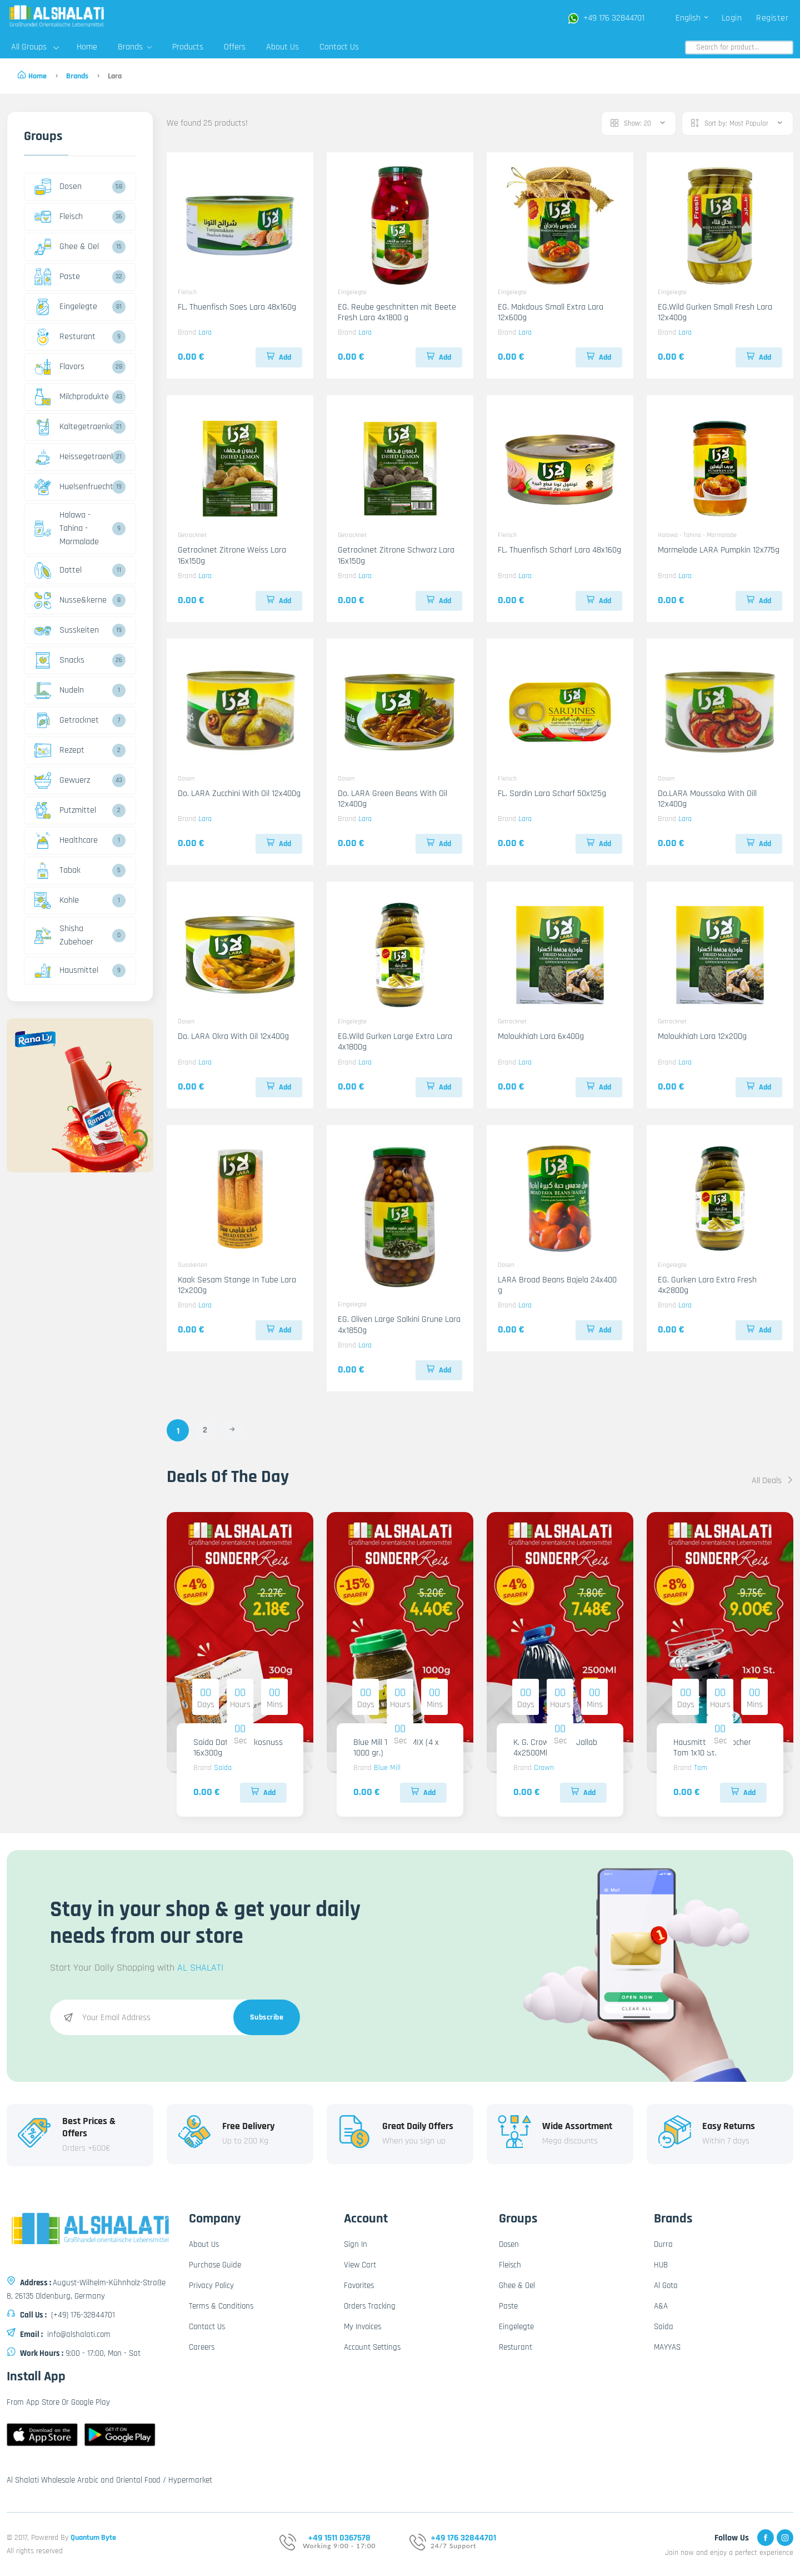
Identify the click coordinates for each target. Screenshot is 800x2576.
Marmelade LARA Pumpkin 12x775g (718, 550)
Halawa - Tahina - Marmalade (66, 528)
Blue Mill (387, 1768)
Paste (57, 276)
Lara (205, 332)
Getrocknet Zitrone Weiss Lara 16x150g (232, 555)
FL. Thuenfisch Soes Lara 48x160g (237, 307)
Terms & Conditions (221, 2306)
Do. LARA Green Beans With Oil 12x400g (392, 799)
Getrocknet (66, 720)
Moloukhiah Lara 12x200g (702, 1036)
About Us (282, 47)
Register (772, 18)
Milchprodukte (71, 397)
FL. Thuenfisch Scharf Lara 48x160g (559, 550)
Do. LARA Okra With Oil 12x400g (233, 1036)
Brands (135, 47)
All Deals (772, 1480)
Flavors (59, 367)
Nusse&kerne (70, 600)
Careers (201, 2347)
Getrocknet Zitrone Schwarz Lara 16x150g (396, 555)
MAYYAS (667, 2347)
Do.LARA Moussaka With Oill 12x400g (707, 799)
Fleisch (58, 216)
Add (279, 357)
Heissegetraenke (71, 457)
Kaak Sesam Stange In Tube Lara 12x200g (237, 1285)
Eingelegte (65, 307)
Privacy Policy (211, 2285)
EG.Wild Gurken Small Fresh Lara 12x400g (715, 312)
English (692, 18)
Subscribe (267, 2017)
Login (732, 18)
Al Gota (666, 2285)
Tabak (57, 870)
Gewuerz (62, 780)
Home (87, 47)
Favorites (359, 2285)
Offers (235, 47)
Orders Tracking (370, 2306)
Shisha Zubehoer (63, 935)
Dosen (58, 186)
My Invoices (362, 2326)
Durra (663, 2244)
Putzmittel (65, 810)
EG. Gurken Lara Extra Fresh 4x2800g (707, 1285)
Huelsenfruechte (71, 487)
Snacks (59, 660)
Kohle (56, 900)
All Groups (35, 47)
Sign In (355, 2244)
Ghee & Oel (66, 246)
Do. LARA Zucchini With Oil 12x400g (239, 793)
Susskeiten (66, 630)
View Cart (360, 2265)
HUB (661, 2265)
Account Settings (372, 2347)
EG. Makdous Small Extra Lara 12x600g (550, 312)
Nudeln (59, 690)
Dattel (58, 570)
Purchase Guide (215, 2265)
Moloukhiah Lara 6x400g (541, 1036)
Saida (223, 1768)
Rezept (59, 750)
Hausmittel (66, 970)
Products (187, 47)
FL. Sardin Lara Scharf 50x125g (552, 793)
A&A (661, 2306)
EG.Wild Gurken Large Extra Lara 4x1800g (395, 1042)
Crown (544, 1768)
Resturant (65, 337)
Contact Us (339, 47)
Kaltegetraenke (71, 427)
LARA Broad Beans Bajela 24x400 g (557, 1285)
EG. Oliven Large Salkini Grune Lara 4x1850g (399, 1325)
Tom (700, 1768)
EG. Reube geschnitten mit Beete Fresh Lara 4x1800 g (397, 312)
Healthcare (66, 840)
